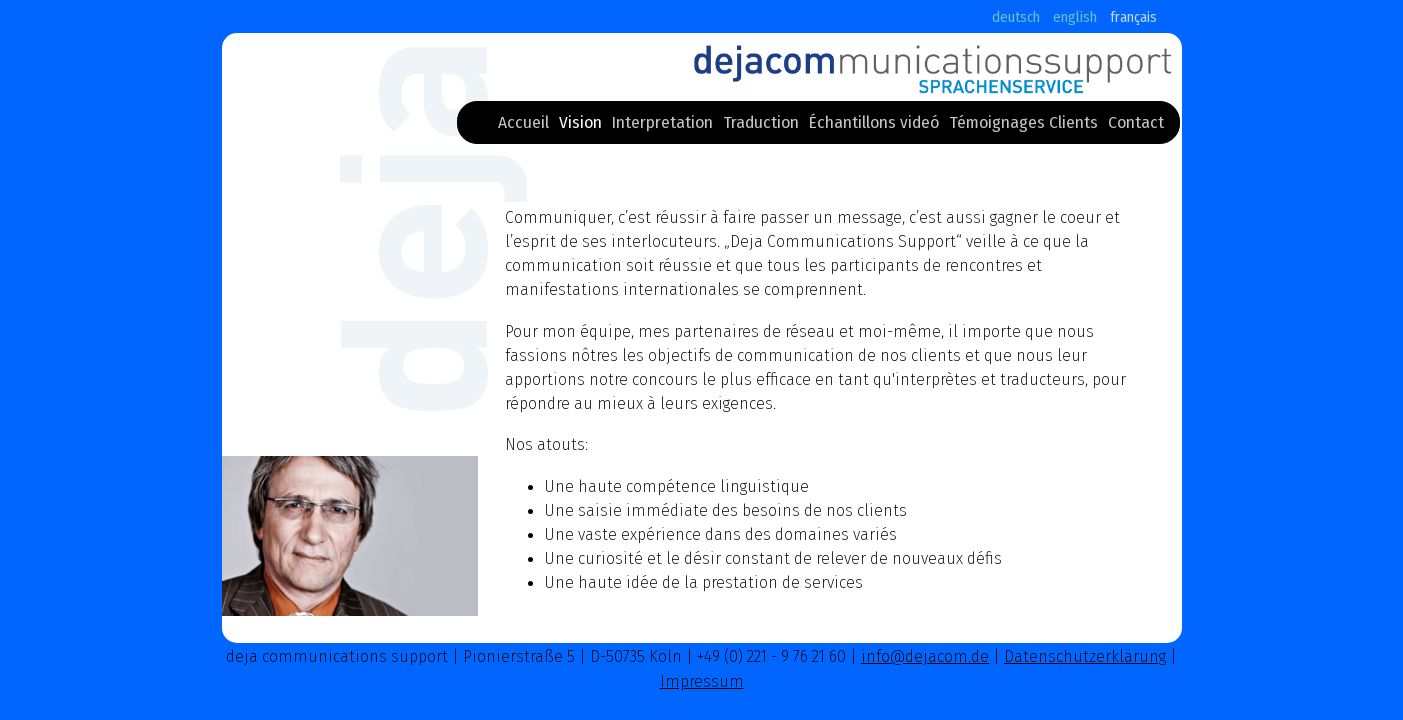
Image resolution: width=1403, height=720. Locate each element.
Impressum (702, 681)
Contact (1136, 126)
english (1075, 17)
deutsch (1016, 17)
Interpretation (662, 126)
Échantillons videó (874, 126)
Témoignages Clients (1023, 126)
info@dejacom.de (925, 656)
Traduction (761, 126)
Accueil (523, 126)
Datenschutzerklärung (1085, 656)
